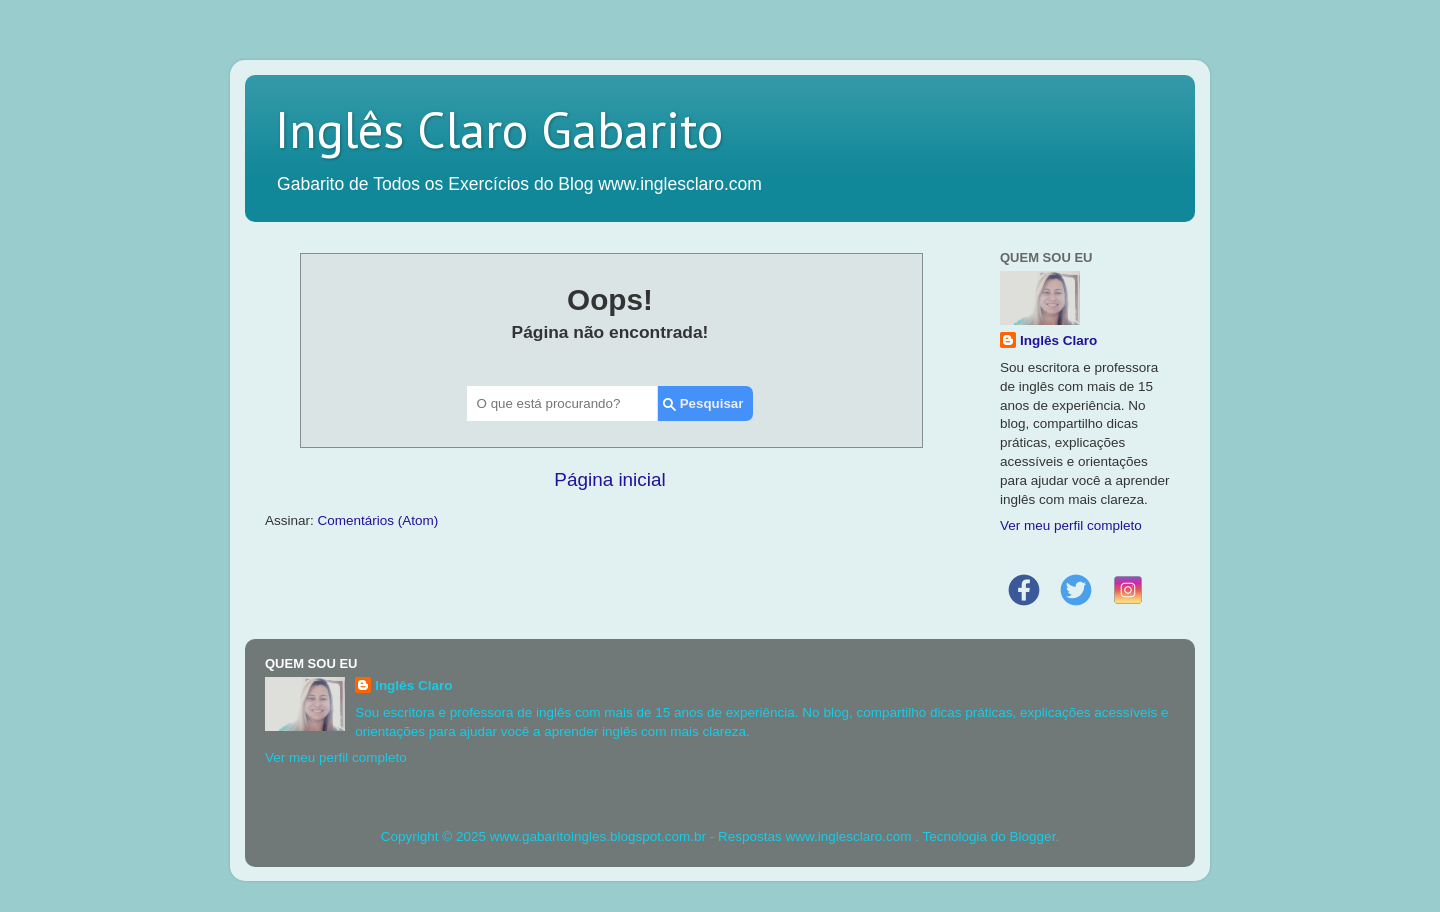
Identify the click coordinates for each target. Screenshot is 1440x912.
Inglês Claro (1058, 340)
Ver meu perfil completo (1071, 525)
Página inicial (609, 479)
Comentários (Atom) (378, 520)
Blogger (1033, 836)
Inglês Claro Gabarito (499, 129)
